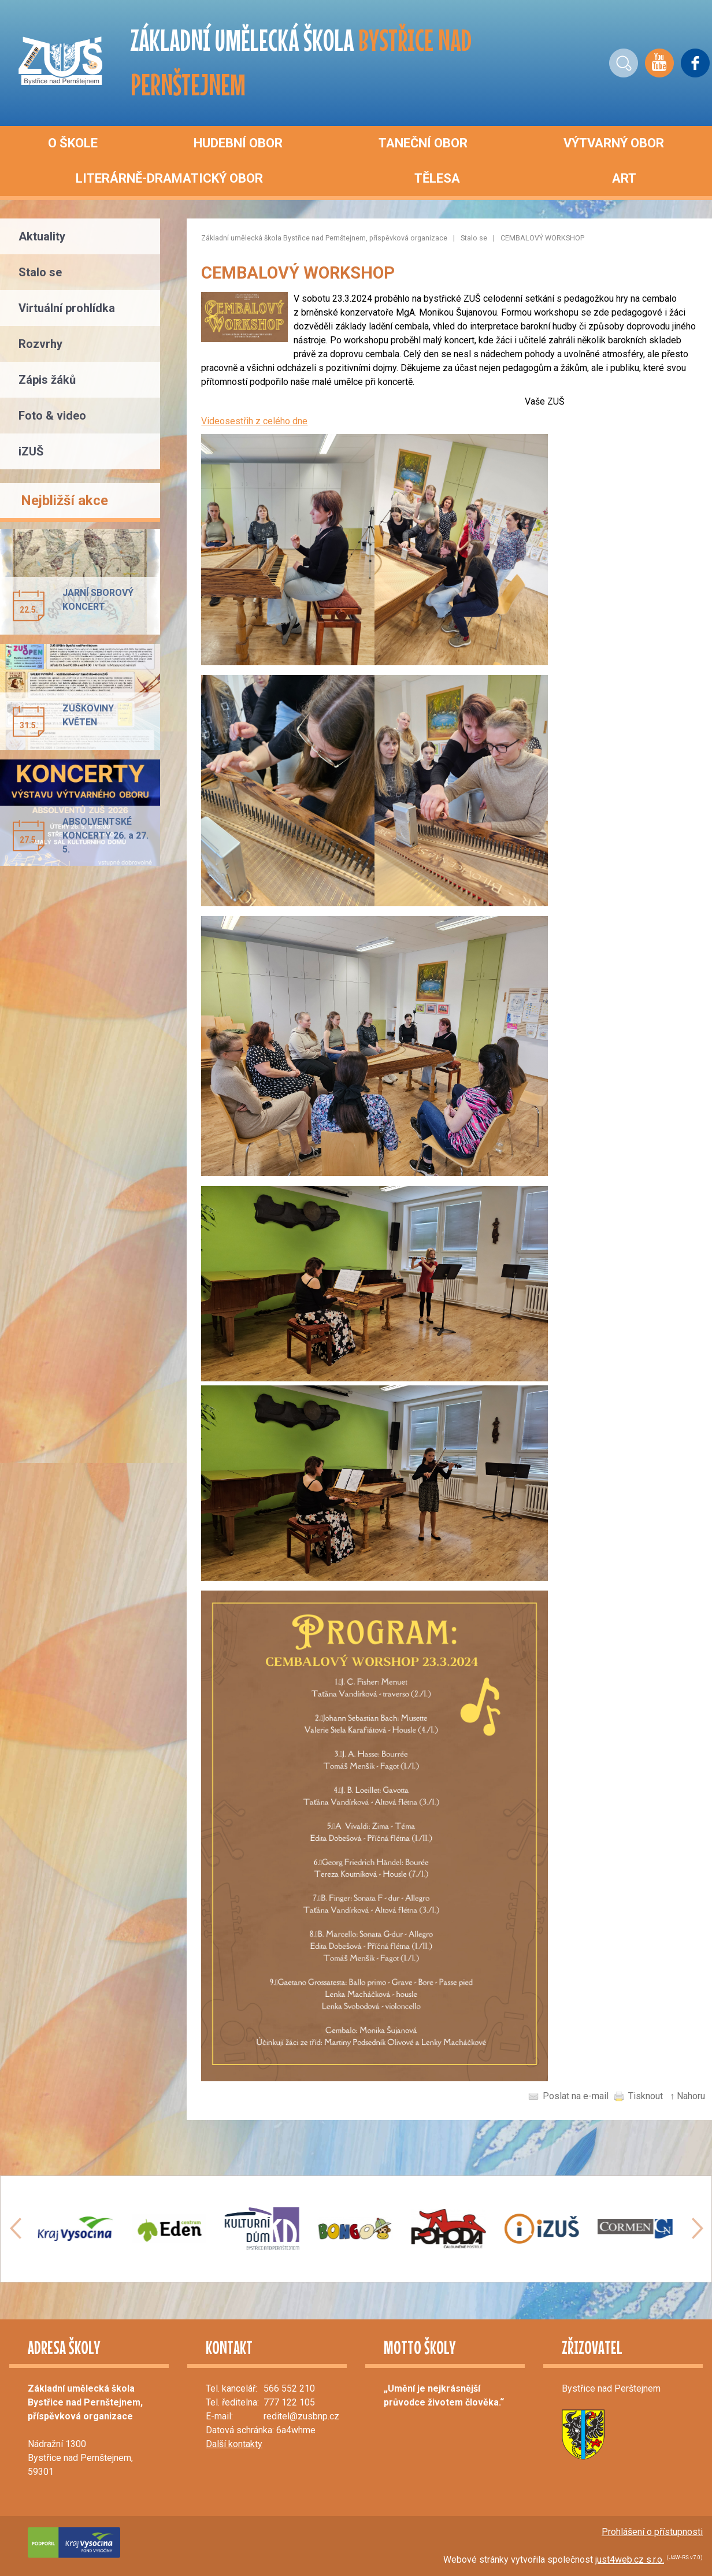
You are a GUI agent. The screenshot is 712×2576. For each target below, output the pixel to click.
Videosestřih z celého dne (254, 421)
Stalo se (474, 237)
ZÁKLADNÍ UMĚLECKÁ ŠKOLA (301, 62)
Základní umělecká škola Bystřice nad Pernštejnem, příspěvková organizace (324, 237)
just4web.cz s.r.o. (629, 2559)
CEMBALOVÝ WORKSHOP (542, 237)
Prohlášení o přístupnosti (652, 2531)
